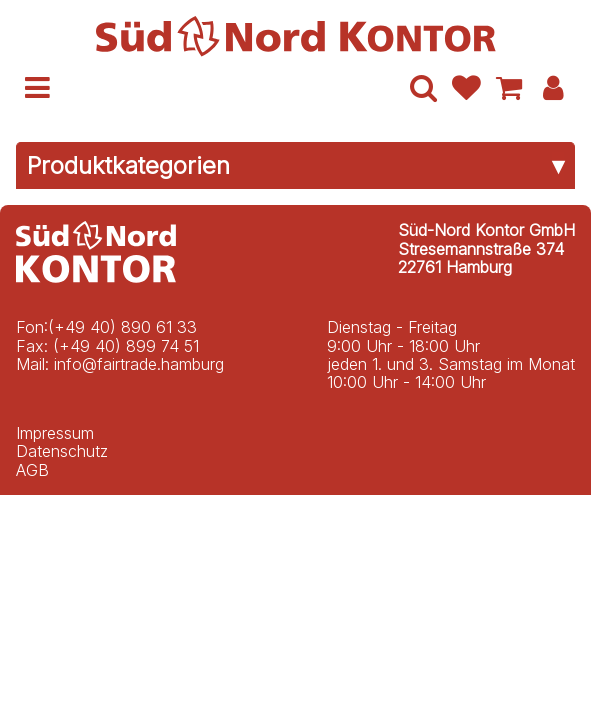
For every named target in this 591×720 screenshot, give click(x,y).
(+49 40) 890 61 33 (122, 327)
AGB (32, 470)
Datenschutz (62, 451)
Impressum (55, 433)
